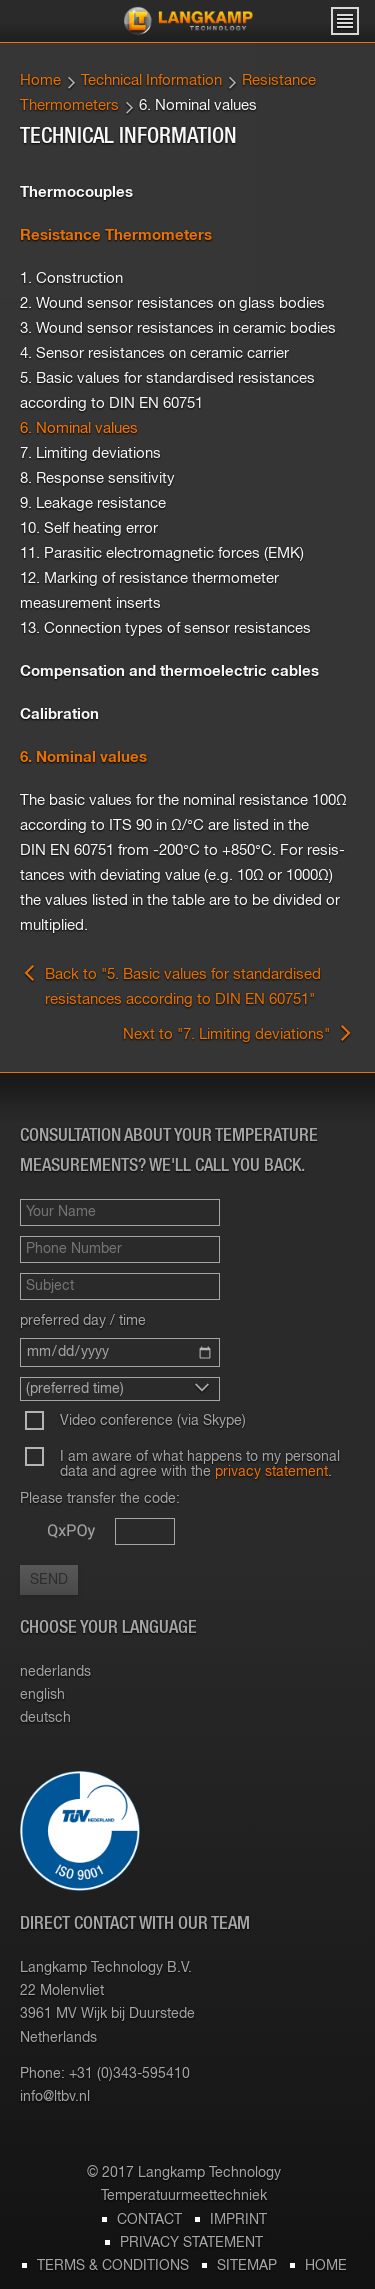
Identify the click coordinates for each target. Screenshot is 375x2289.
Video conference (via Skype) (153, 1421)
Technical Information (151, 80)
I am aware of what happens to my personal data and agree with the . (200, 1464)
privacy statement (271, 1472)
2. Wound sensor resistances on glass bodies (172, 303)
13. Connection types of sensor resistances (165, 628)
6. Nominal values (79, 428)
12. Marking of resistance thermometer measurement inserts (149, 591)
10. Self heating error (89, 528)
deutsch (45, 1718)
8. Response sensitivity (97, 478)
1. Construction (71, 278)
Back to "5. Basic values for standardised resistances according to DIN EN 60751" (170, 985)
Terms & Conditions (113, 2266)
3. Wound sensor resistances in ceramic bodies (178, 328)
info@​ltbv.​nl (55, 2097)
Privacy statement (191, 2243)
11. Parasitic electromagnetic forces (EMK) (162, 553)
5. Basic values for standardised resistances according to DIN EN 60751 (167, 391)
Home (40, 80)
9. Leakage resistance (93, 503)
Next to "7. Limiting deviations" (239, 1033)
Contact (149, 2220)
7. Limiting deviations (90, 453)
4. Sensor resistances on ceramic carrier (154, 353)
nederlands (55, 1672)
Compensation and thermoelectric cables (169, 671)
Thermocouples (76, 192)
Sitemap (247, 2266)
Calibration (59, 714)
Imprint (238, 2220)
